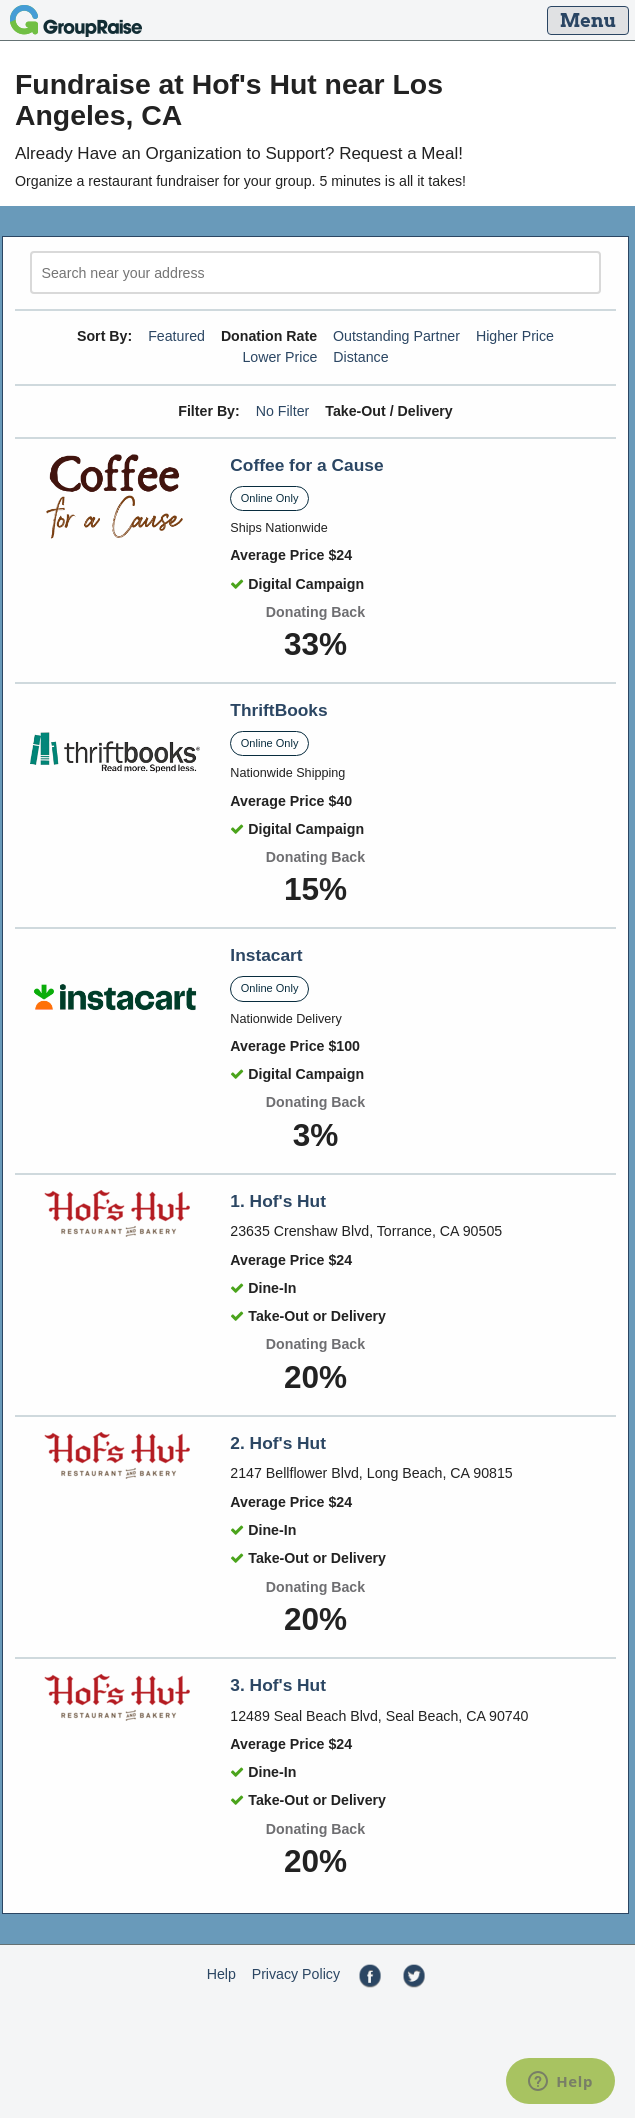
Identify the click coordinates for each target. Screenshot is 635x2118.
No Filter (283, 411)
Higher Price (515, 336)
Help (221, 1974)
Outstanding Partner (396, 336)
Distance (360, 357)
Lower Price (279, 357)
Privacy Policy (296, 1974)
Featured (176, 336)
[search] (315, 272)
